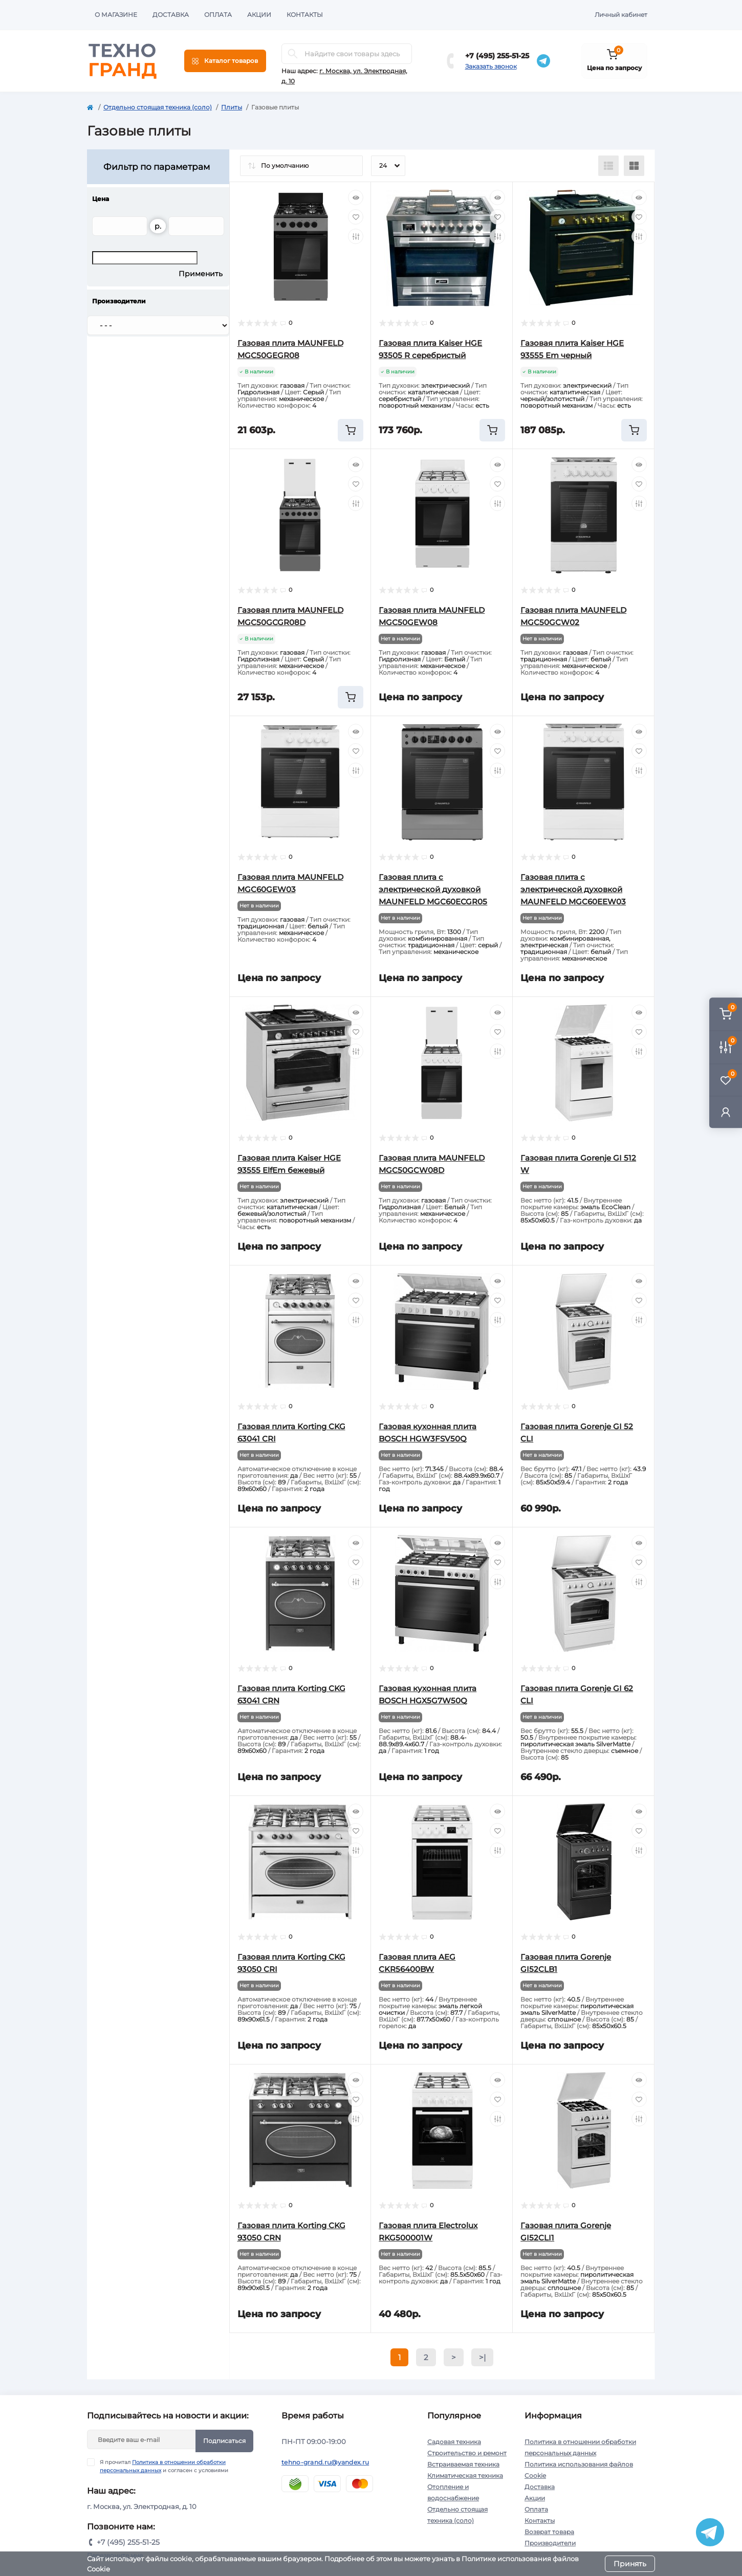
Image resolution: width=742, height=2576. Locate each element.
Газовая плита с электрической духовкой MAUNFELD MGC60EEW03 (573, 889)
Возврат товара (549, 2532)
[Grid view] (634, 166)
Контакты (305, 14)
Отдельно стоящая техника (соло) (157, 107)
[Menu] (225, 61)
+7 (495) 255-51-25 (497, 55)
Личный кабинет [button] (621, 14)
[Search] (292, 53)
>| (482, 2357)
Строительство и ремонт (467, 2453)
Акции (259, 14)
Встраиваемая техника (463, 2464)
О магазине (116, 14)
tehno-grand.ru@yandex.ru (325, 2462)
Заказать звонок (491, 66)
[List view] (608, 166)
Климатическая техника (465, 2475)
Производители (550, 2543)
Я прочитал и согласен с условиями (164, 2466)
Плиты (231, 107)
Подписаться (224, 2441)
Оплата (218, 14)
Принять (630, 2563)
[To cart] (350, 430)
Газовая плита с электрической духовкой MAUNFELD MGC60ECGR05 (433, 889)
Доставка (170, 14)
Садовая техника (454, 2442)
